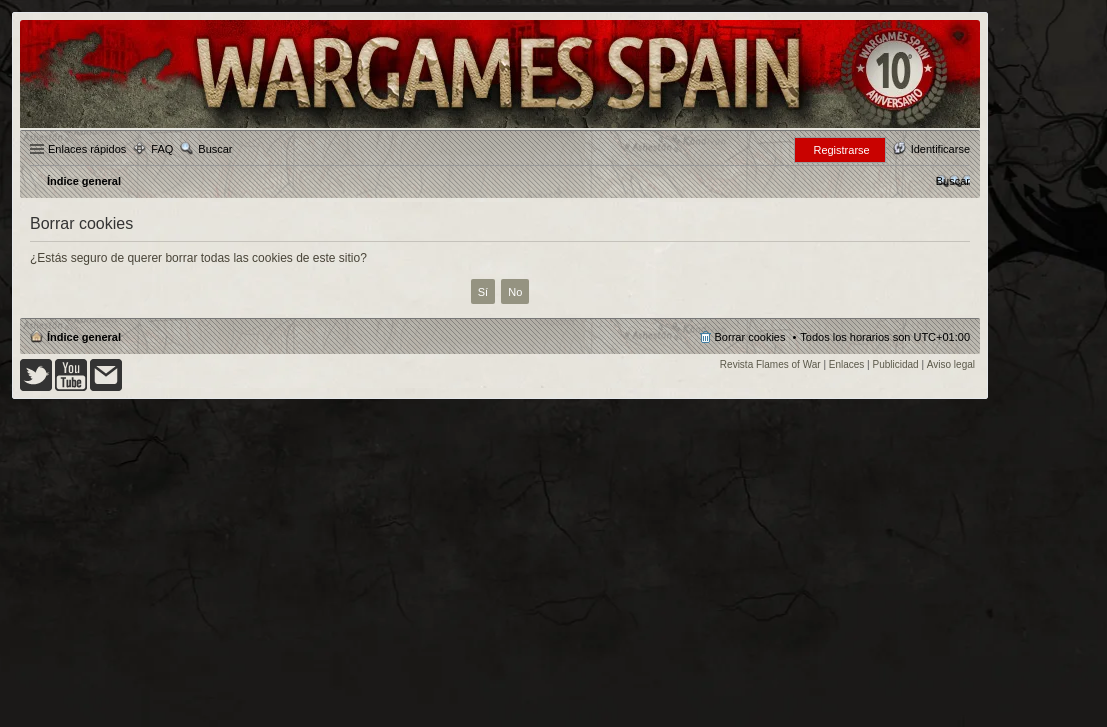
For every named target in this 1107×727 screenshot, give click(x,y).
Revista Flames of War (770, 364)
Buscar (215, 149)
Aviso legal (951, 364)
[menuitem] (953, 181)
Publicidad (896, 364)
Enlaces (847, 364)
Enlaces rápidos (87, 149)
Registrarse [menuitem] (841, 150)
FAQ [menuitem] (162, 149)
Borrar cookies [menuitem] (750, 337)
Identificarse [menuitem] (940, 149)
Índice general (84, 337)
